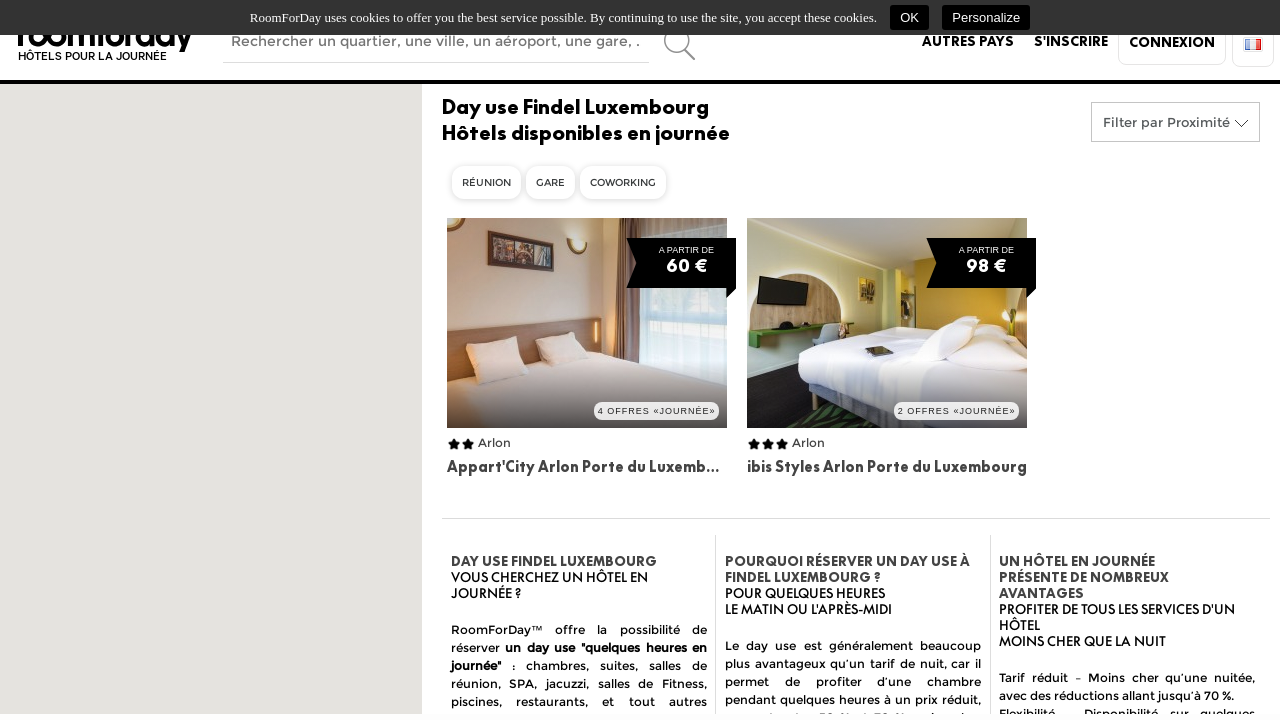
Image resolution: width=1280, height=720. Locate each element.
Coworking (623, 182)
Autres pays (968, 41)
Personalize (986, 17)
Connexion (1172, 42)
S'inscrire (1071, 41)
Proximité (1198, 122)
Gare (550, 182)
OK (909, 17)
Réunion (486, 182)
